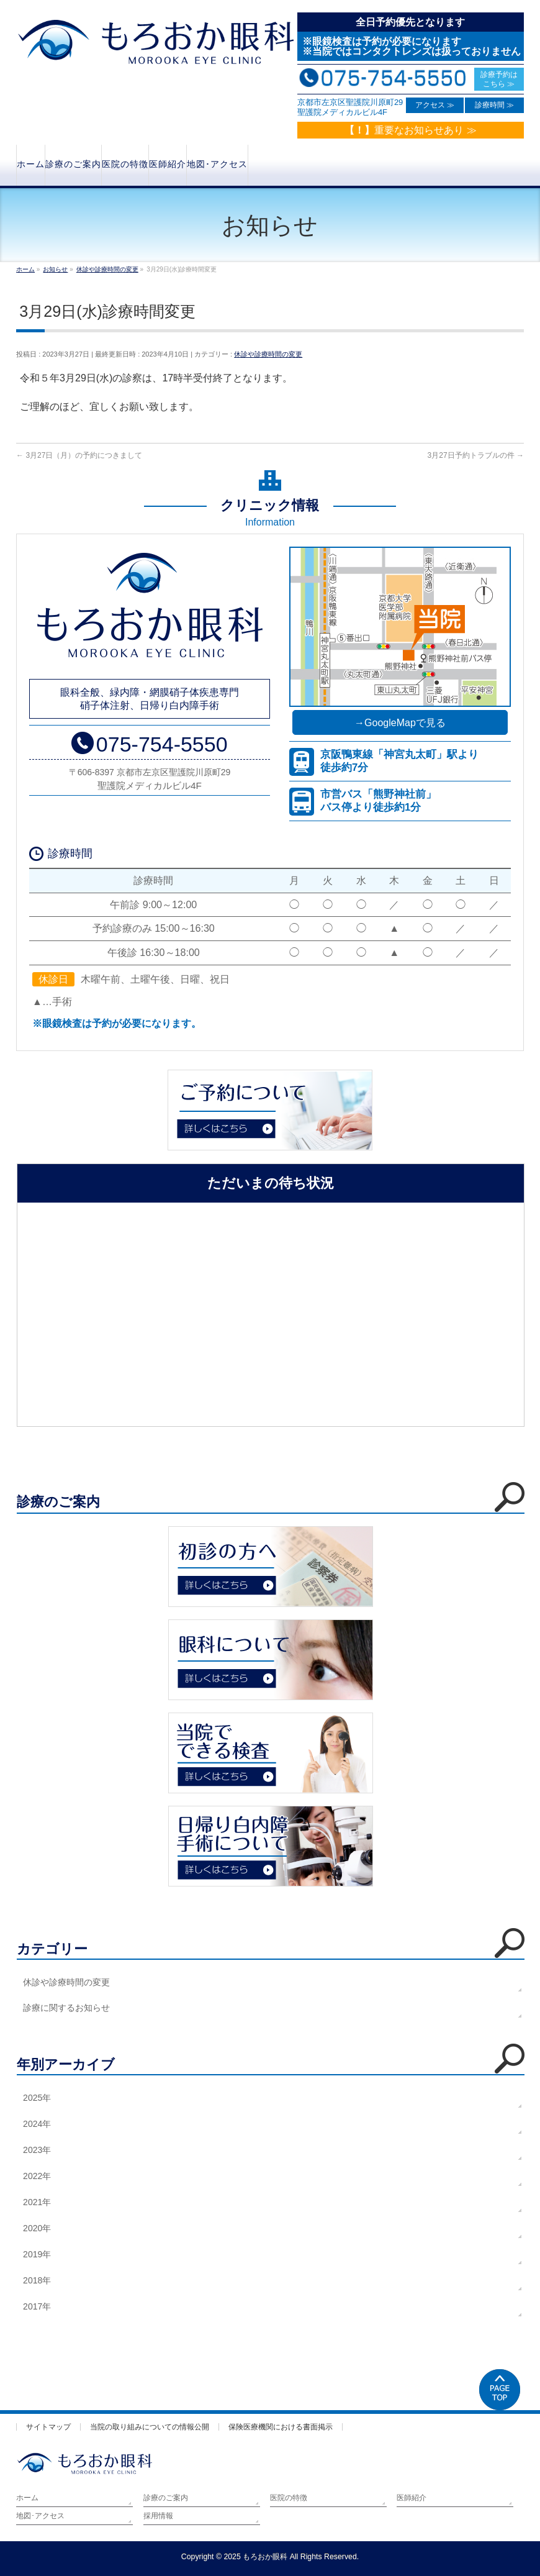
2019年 (37, 2254)
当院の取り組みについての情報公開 (149, 2427)
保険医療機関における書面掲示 (280, 2427)
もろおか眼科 (265, 2556)
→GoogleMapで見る (400, 722)
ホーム (27, 2497)
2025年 (37, 2098)
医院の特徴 (288, 2497)
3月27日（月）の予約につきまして (79, 455)
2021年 (37, 2202)
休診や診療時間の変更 (268, 354)
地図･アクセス (40, 2515)
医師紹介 (411, 2497)
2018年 (37, 2280)
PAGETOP (500, 2389)
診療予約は (499, 79)
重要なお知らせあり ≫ (410, 130)
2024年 (37, 2124)
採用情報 (158, 2515)
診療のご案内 (165, 2497)
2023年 (37, 2150)
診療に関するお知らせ (66, 2008)
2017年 (37, 2306)
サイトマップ (48, 2427)
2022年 (37, 2176)
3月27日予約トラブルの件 (476, 455)
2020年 (37, 2228)
